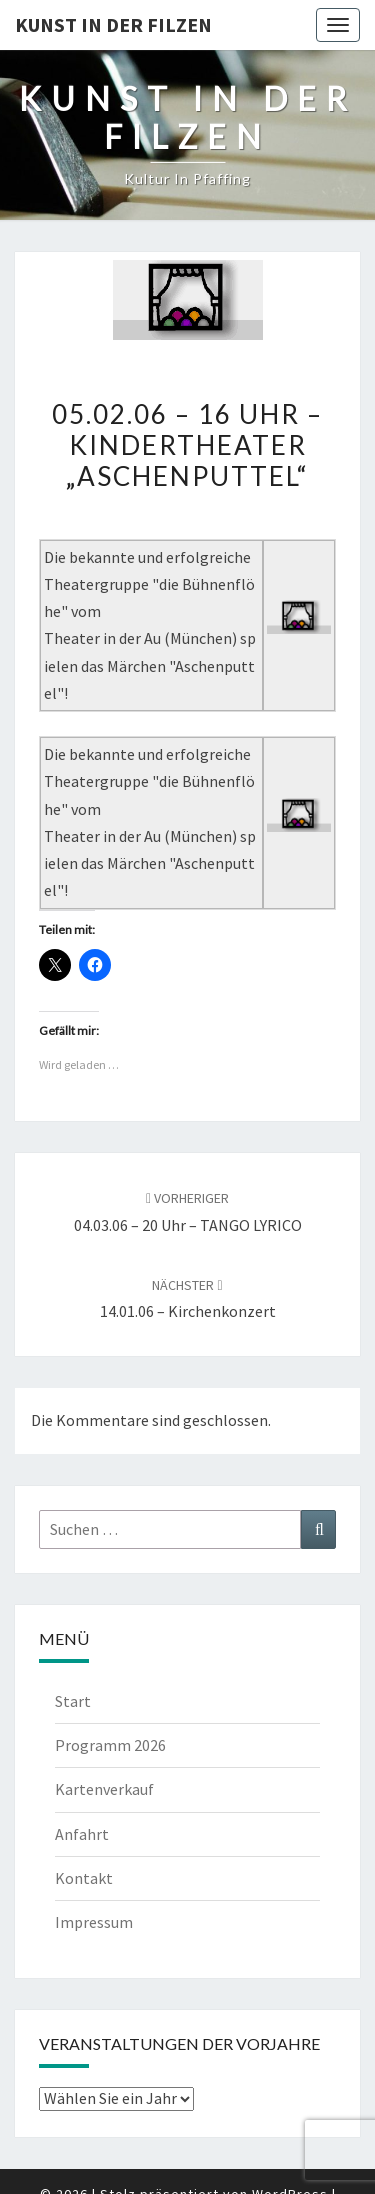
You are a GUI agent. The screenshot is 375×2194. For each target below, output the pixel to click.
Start (73, 1701)
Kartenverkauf (104, 1789)
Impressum (94, 1922)
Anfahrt (82, 1834)
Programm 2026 (110, 1745)
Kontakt (84, 1878)
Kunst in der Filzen (113, 24)
